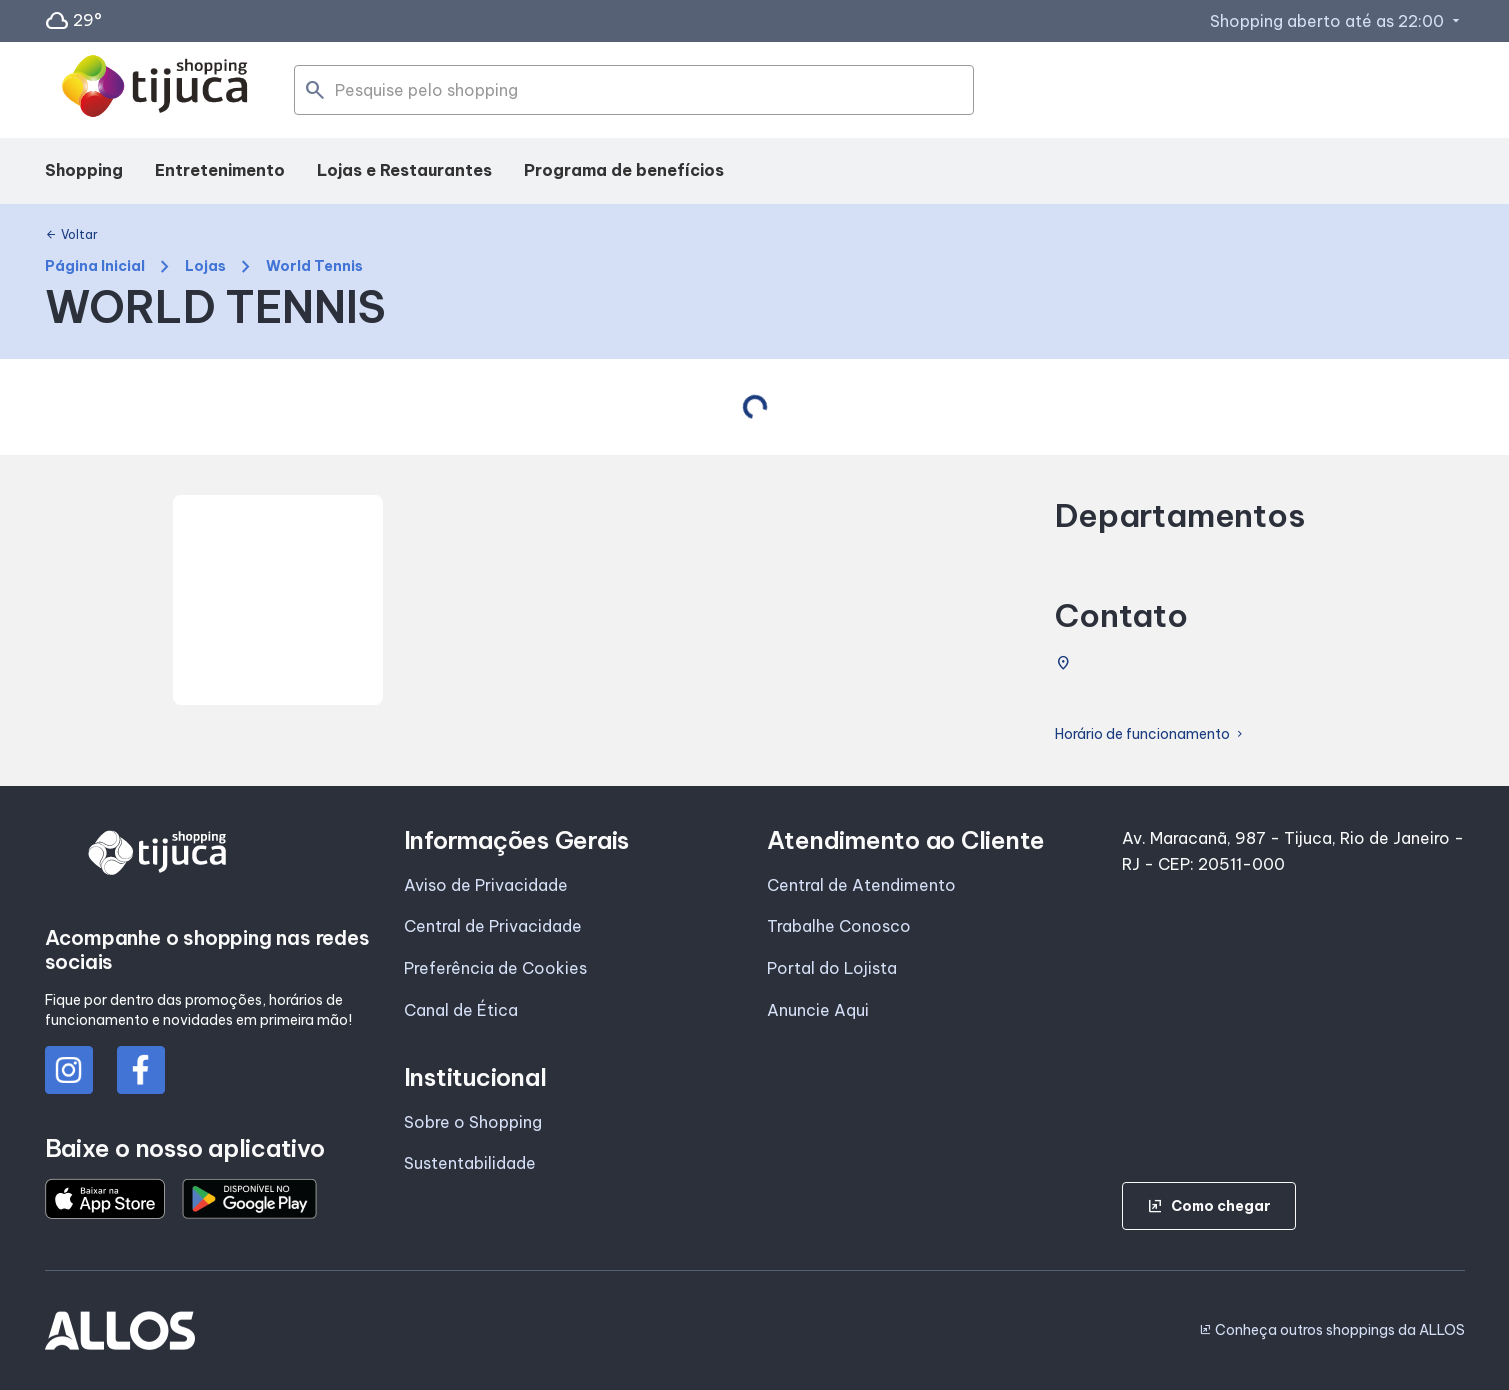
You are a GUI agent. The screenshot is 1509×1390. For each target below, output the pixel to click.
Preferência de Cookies (495, 968)
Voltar (71, 235)
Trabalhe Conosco (839, 926)
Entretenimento (220, 170)
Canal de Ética (461, 1010)
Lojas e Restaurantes (404, 170)
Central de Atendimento (861, 885)
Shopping (84, 170)
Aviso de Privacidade (486, 885)
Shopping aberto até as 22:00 (1337, 21)
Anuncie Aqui (818, 1010)
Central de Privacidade (493, 926)
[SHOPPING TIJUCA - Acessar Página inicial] (155, 90)
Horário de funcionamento (1150, 734)
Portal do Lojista (832, 968)
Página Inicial (95, 266)
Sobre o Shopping (473, 1122)
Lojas (205, 266)
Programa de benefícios (624, 170)
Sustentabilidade (470, 1163)
